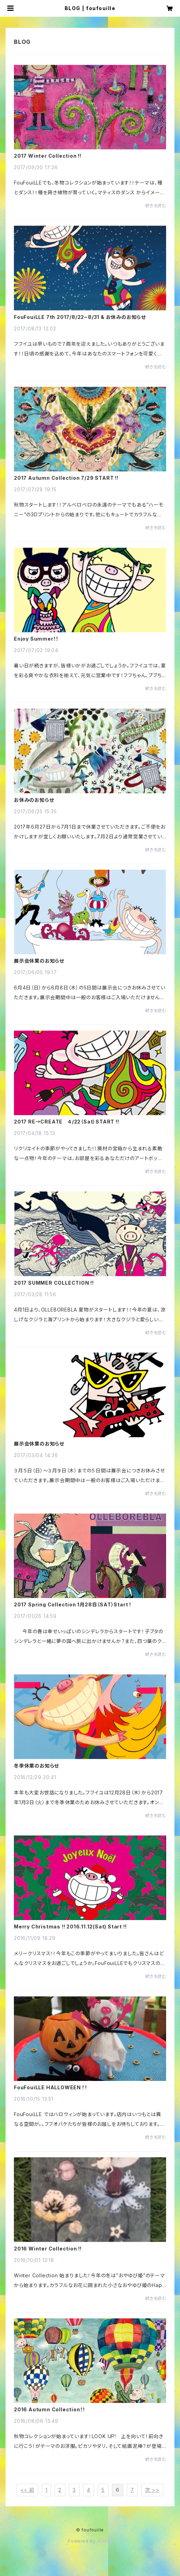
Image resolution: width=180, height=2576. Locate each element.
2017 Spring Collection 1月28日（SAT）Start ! (72, 1604)
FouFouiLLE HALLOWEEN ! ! (50, 2087)
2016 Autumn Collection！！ (49, 2409)
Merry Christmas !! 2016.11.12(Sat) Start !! (70, 1926)
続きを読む (155, 205)
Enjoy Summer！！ (36, 638)
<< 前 (27, 2490)
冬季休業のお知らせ (36, 1765)
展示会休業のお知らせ (39, 960)
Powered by (90, 2541)
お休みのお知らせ (34, 800)
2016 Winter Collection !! (48, 2248)
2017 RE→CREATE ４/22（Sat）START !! (66, 1121)
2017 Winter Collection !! (47, 156)
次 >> (152, 2490)
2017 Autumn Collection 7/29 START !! (66, 478)
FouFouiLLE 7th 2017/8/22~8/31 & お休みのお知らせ (80, 317)
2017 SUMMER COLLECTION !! (54, 1283)
